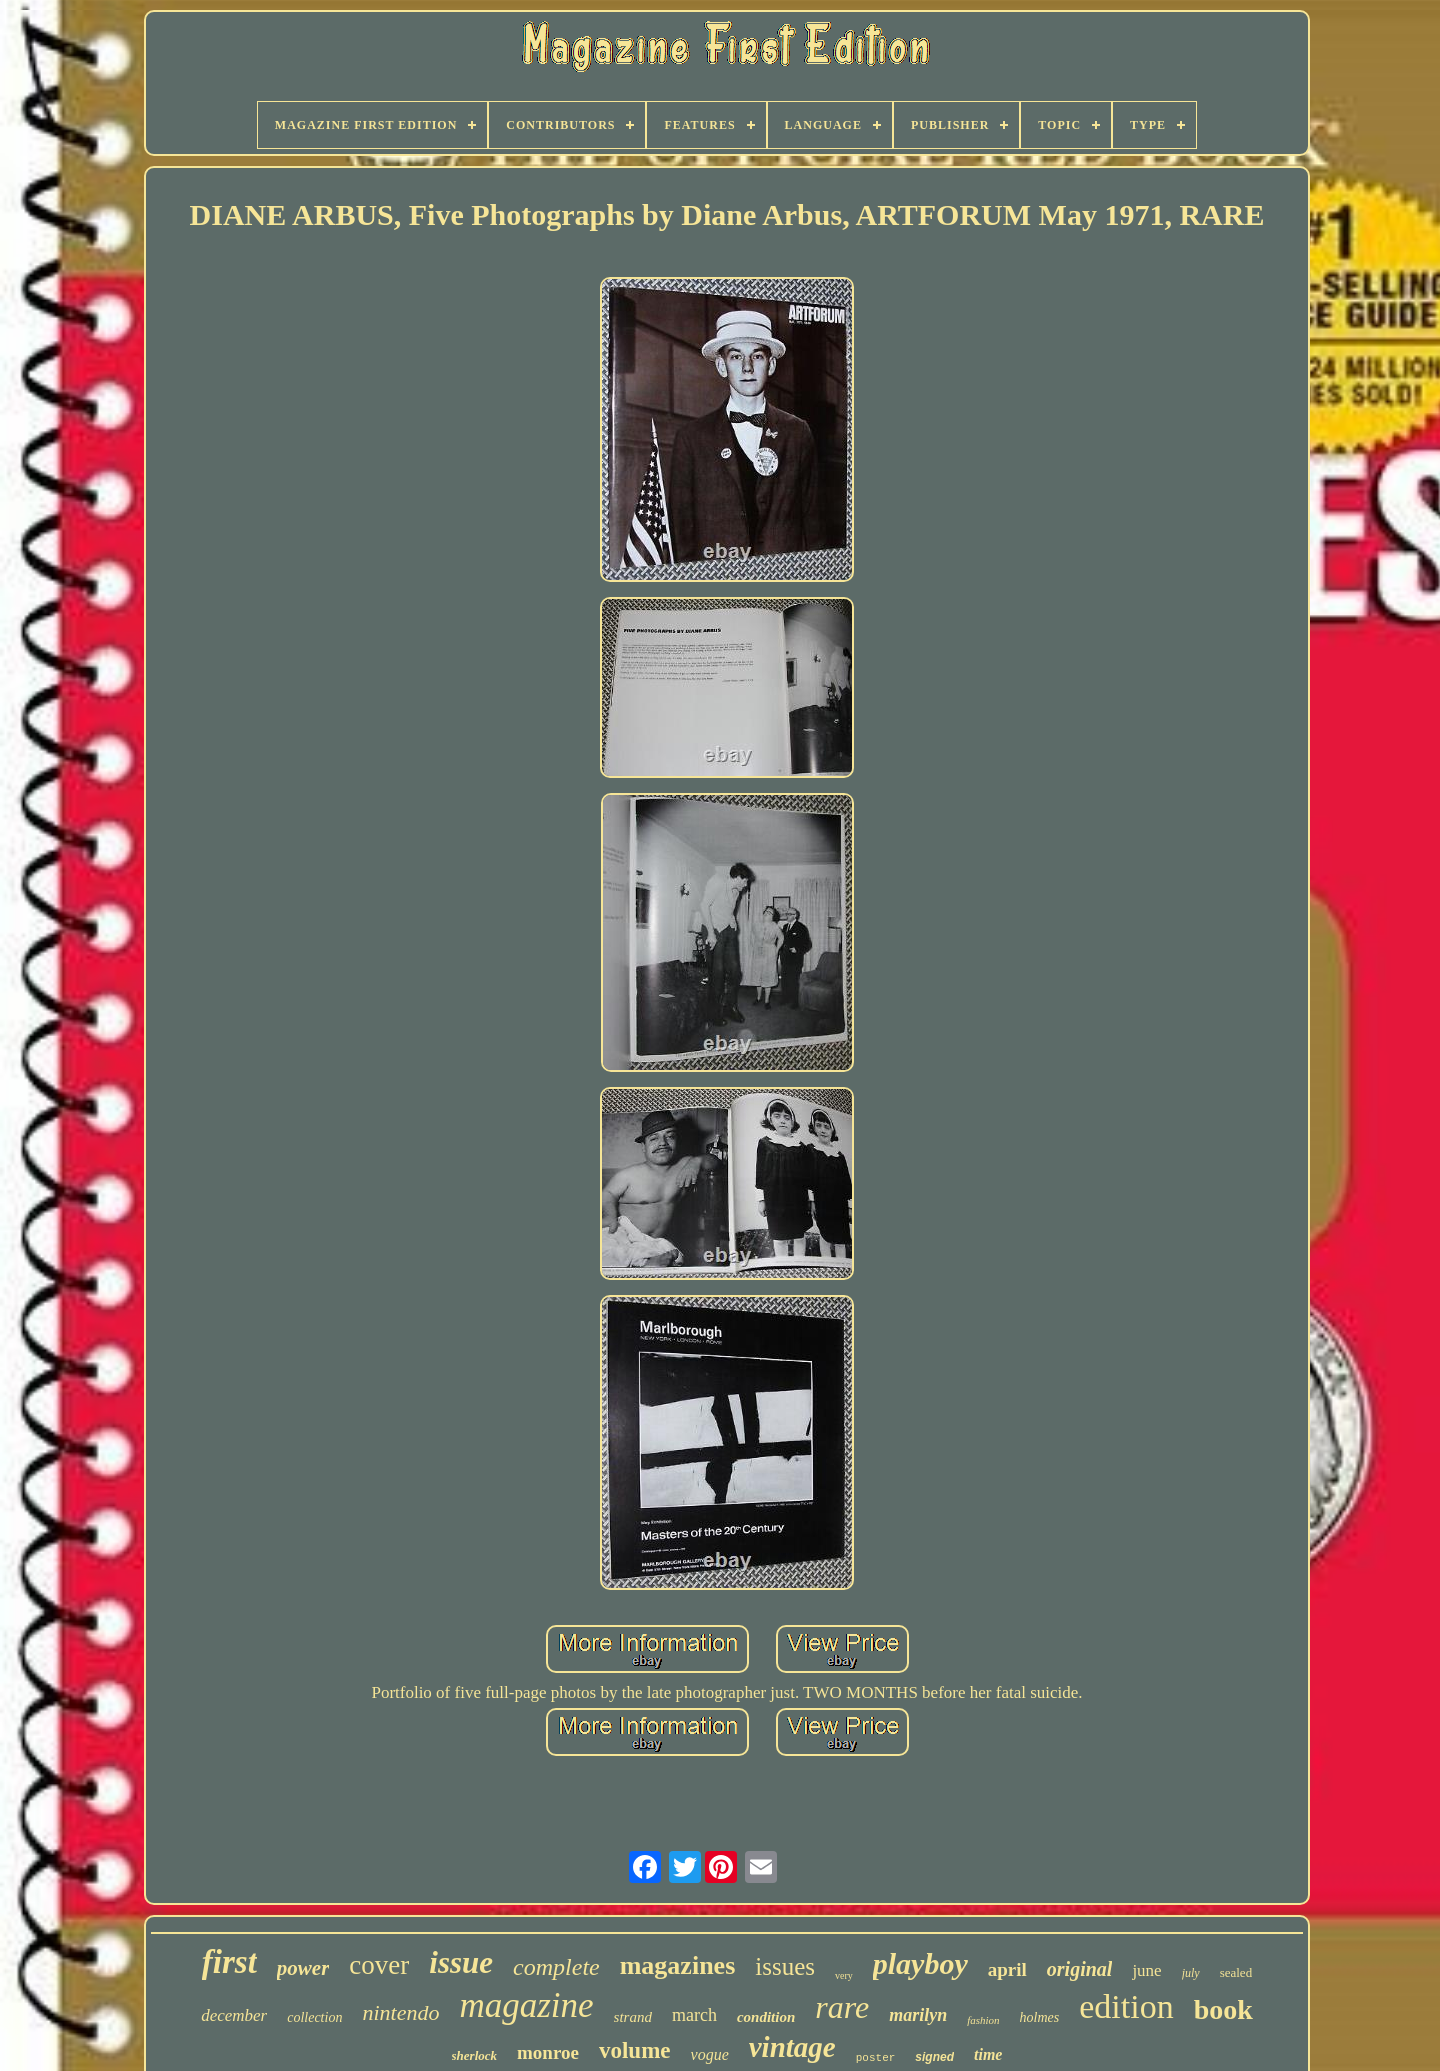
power (303, 1968)
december (234, 2015)
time (988, 2054)
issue (461, 1962)
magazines (678, 1965)
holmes (1040, 2017)
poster (876, 2058)
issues (785, 1966)
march (694, 2015)
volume (635, 2050)
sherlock (475, 2055)
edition (1126, 2006)
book (1223, 2009)
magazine (526, 2005)
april (1007, 1969)
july (1191, 1973)
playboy (920, 1963)
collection (314, 2017)
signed (934, 2057)
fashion (983, 2020)
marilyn (918, 2015)
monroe (548, 2052)
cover (379, 1965)
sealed (1236, 1972)
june (1146, 1970)
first (229, 1962)
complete (556, 1967)
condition (766, 2017)
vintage (792, 2047)
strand (633, 2017)
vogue (710, 2054)
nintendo (400, 2012)
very (844, 1975)
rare (842, 2007)
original (1080, 1969)
